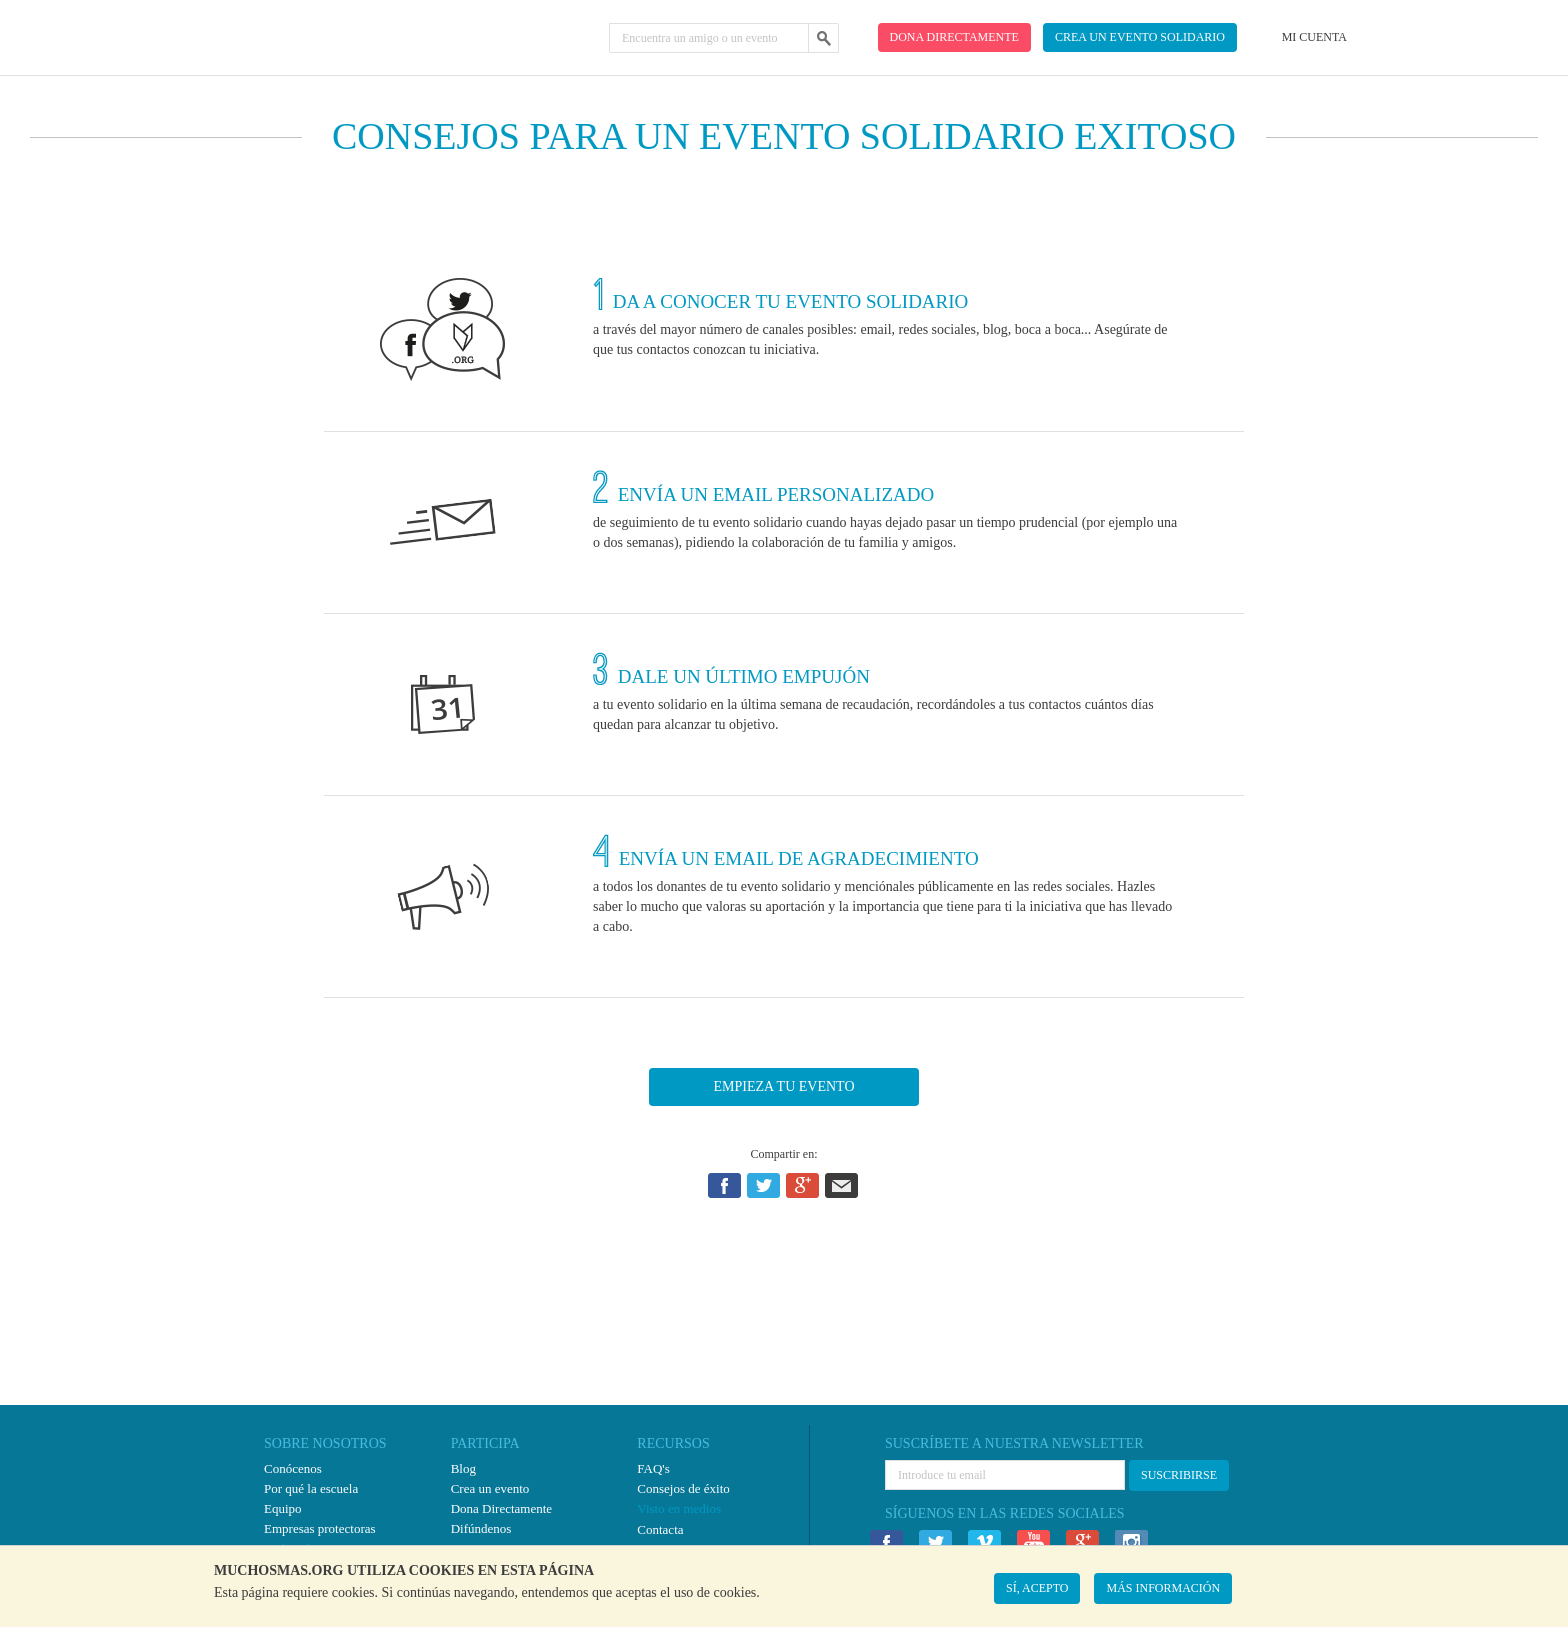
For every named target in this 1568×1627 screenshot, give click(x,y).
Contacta (660, 1529)
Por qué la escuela (311, 1488)
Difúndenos (481, 1528)
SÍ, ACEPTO (1037, 1588)
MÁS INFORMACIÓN (1163, 1588)
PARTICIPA (485, 1443)
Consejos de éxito (683, 1488)
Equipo (283, 1508)
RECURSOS (673, 1443)
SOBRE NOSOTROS (325, 1443)
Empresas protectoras (320, 1528)
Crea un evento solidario (1140, 37)
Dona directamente (954, 37)
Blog (463, 1468)
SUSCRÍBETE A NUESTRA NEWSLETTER (1014, 1443)
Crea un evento (490, 1488)
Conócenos (293, 1468)
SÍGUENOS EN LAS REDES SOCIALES (1005, 1513)
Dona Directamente (501, 1508)
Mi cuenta (1314, 37)
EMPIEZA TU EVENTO (783, 1086)
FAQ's (653, 1468)
